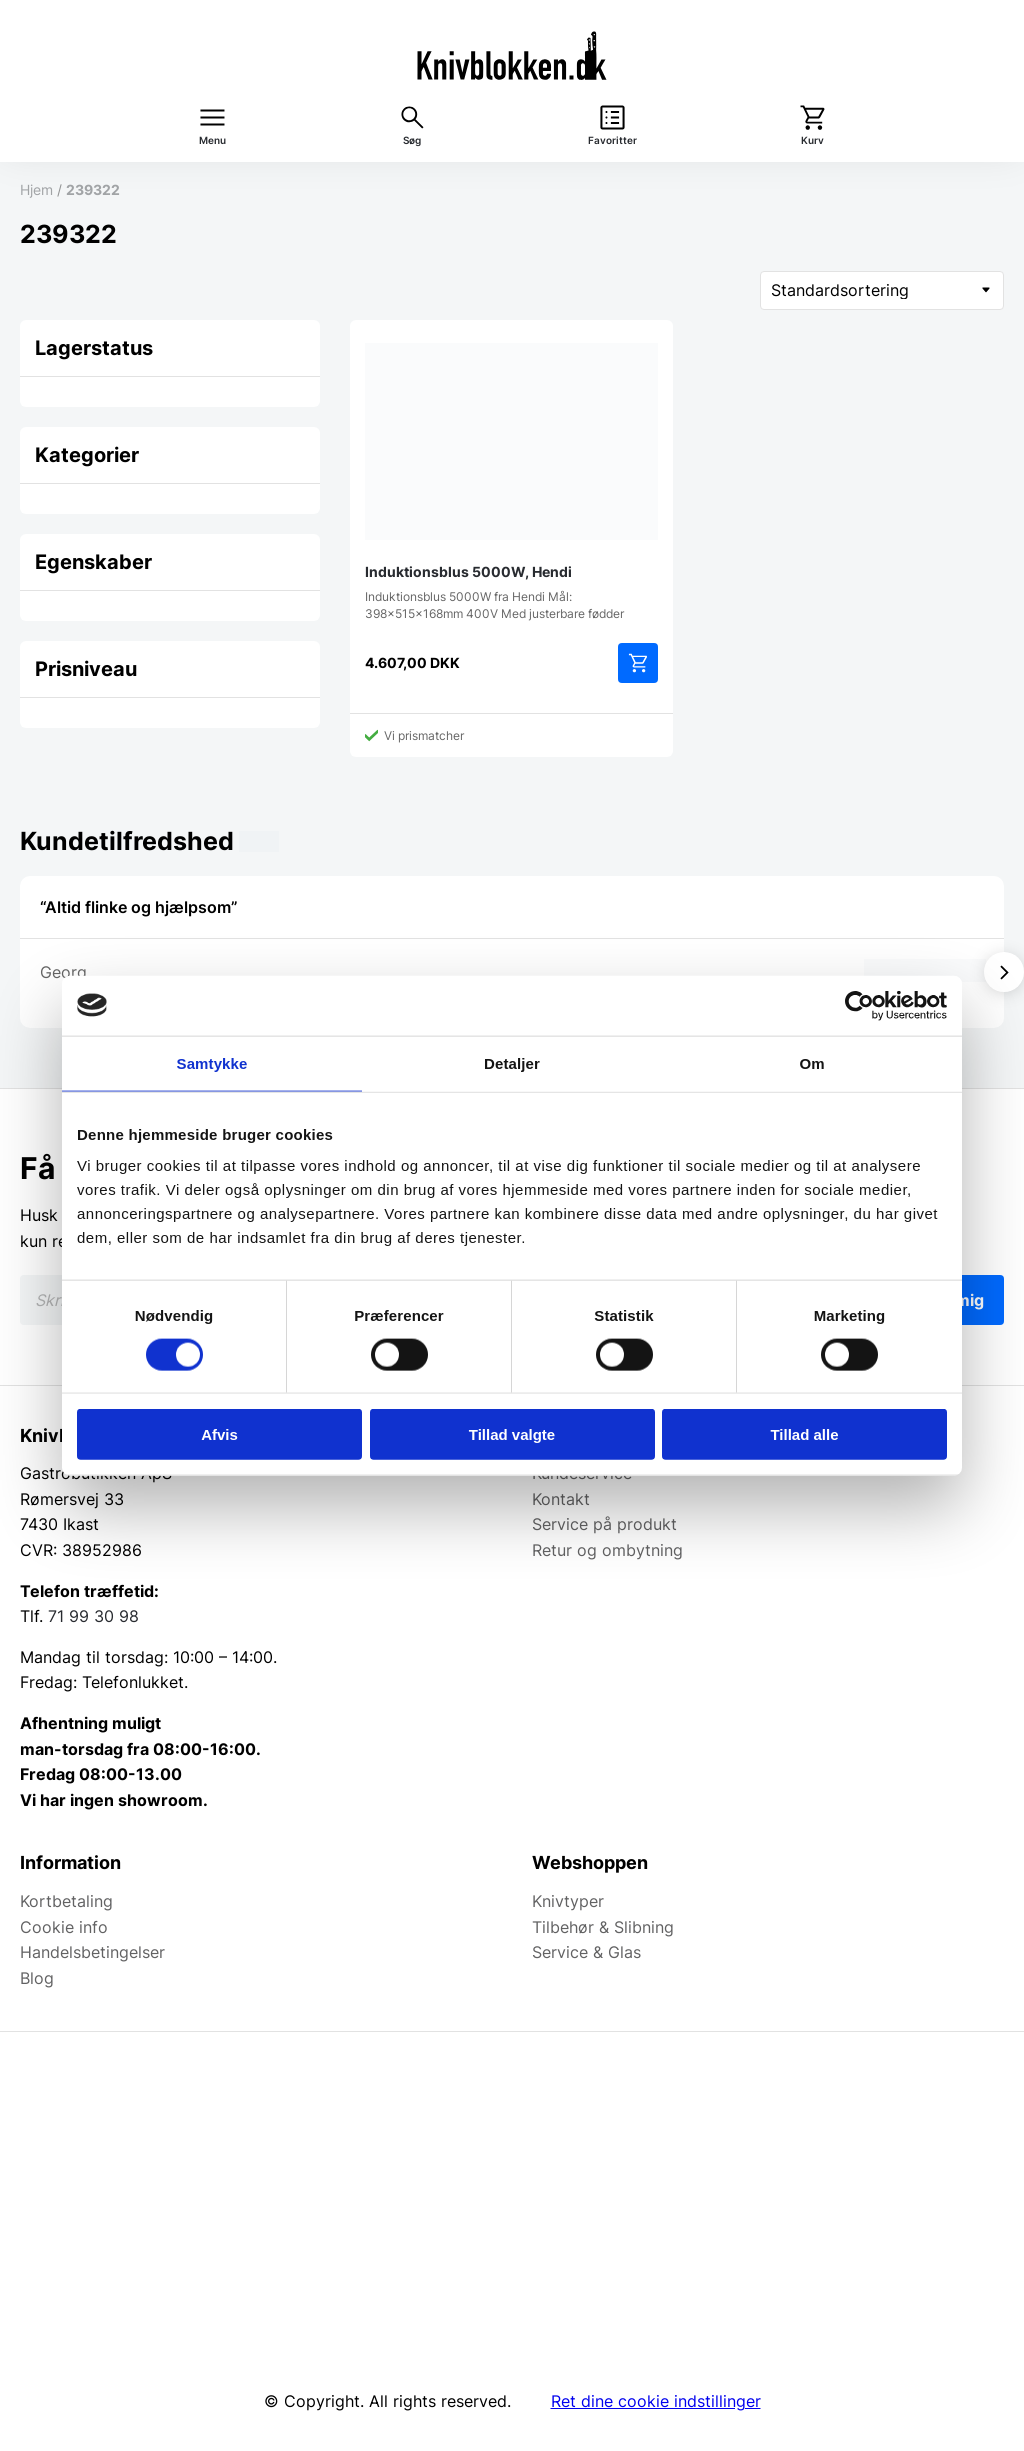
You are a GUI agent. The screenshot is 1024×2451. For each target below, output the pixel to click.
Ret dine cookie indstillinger (656, 2401)
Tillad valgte (512, 1434)
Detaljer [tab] (512, 1062)
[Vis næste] (1004, 972)
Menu (212, 140)
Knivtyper (568, 1901)
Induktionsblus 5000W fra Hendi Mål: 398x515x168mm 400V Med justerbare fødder (511, 478)
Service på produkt (604, 1524)
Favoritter (612, 140)
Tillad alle (804, 1434)
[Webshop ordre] (882, 290)
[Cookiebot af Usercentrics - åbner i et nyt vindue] (859, 1005)
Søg (412, 140)
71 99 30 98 (93, 1616)
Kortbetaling (66, 1901)
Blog (37, 1978)
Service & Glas (586, 1952)
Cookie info (64, 1927)
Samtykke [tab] (212, 1062)
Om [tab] (811, 1062)
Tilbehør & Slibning (603, 1927)
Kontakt (561, 1499)
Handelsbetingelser (92, 1952)
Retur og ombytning (607, 1550)
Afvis (219, 1434)
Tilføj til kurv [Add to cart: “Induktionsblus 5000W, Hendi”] (638, 663)
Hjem (36, 189)
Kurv (812, 140)
